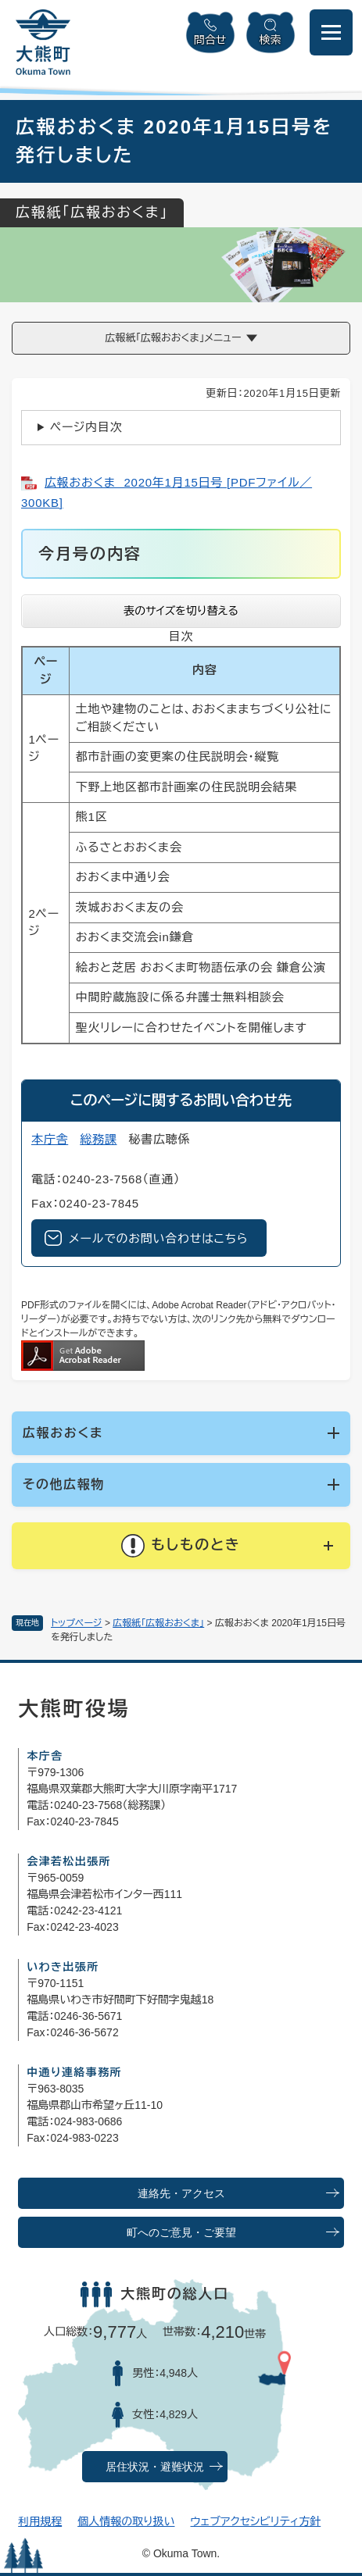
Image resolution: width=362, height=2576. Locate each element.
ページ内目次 (86, 426)
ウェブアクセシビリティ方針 (255, 2521)
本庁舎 (49, 1139)
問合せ (210, 40)
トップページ (76, 1623)
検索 (270, 40)
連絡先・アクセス (181, 2194)
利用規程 (40, 2521)
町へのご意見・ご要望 (181, 2233)
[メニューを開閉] (331, 32)
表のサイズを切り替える (181, 611)
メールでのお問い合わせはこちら (158, 1238)
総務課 (98, 1139)
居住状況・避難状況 (155, 2467)
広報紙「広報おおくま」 (158, 1623)
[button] (181, 1545)
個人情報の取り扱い (125, 2521)
